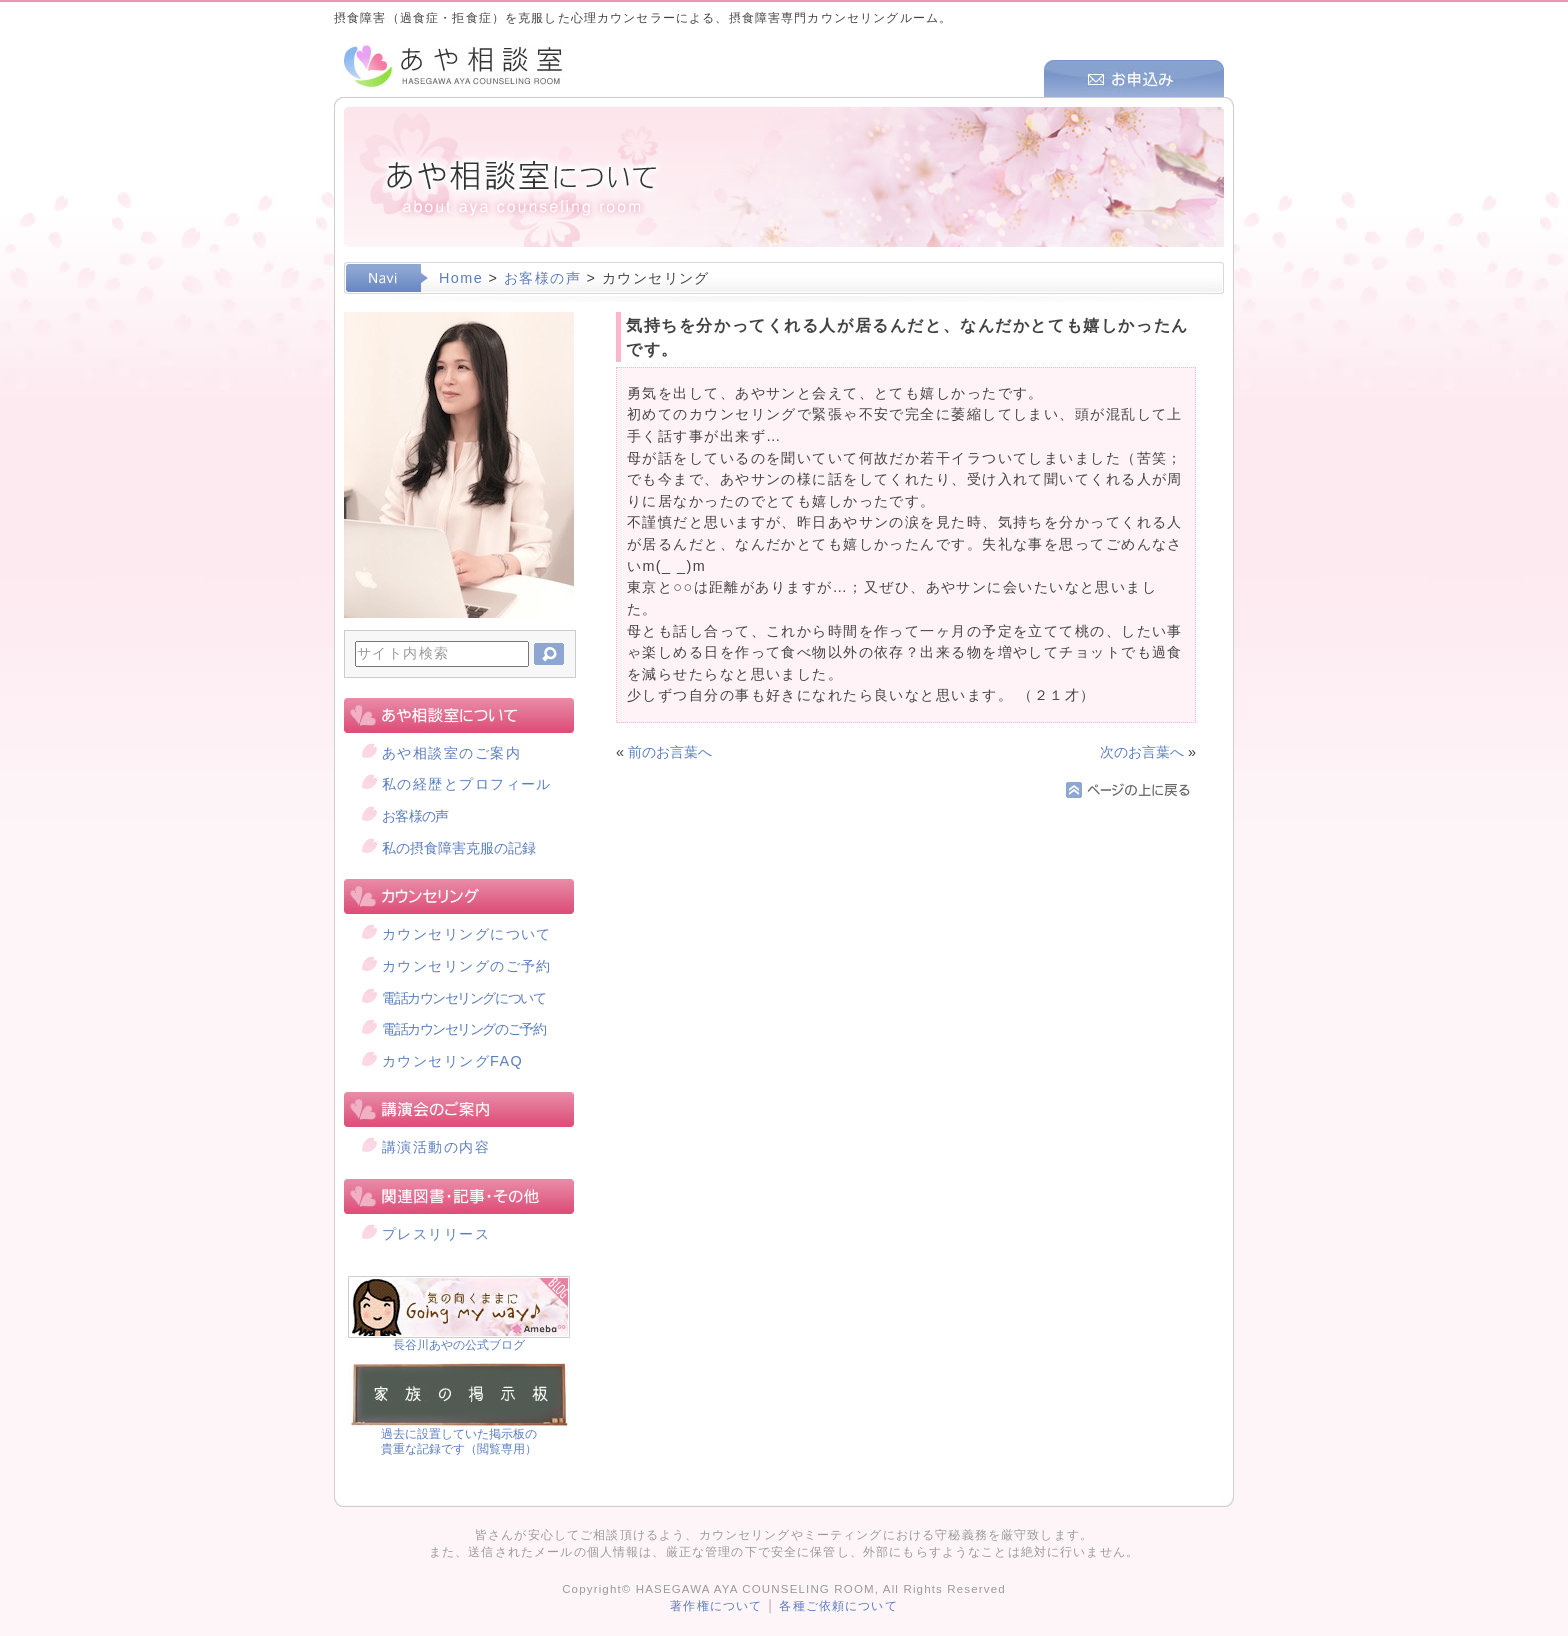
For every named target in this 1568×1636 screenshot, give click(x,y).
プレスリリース (436, 1234)
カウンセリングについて (467, 934)
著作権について (716, 1606)
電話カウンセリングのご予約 (463, 1029)
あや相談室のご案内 (451, 753)
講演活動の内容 (436, 1147)
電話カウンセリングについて (463, 998)
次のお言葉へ (1142, 752)
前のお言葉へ (670, 752)
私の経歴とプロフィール (467, 784)
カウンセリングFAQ (452, 1061)
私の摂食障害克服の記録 (459, 848)
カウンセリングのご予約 (467, 966)
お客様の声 (542, 278)
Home (461, 278)
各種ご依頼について (838, 1606)
